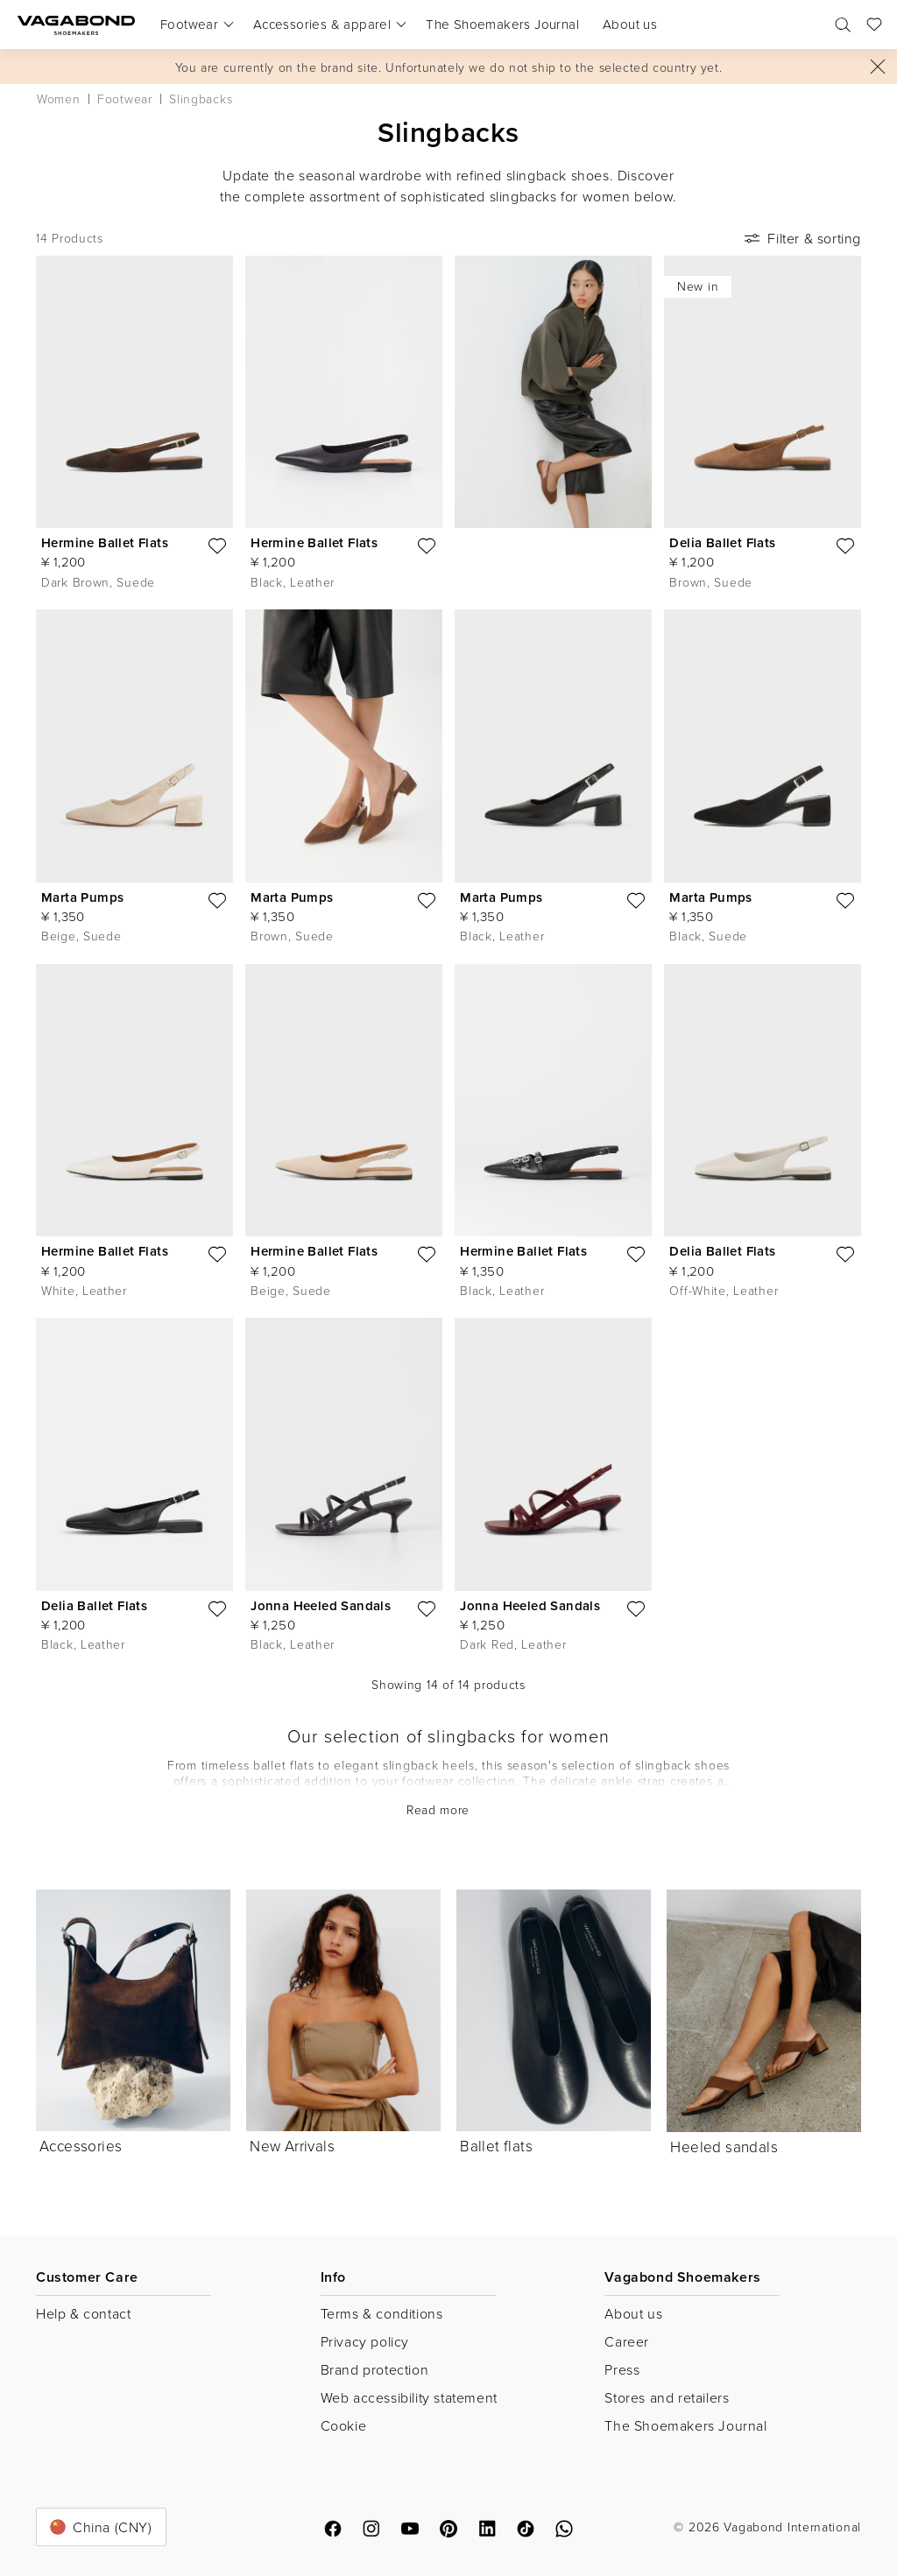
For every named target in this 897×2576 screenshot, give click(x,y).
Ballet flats (496, 2146)
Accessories (80, 2146)
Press (621, 2369)
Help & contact (83, 2313)
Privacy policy (365, 2341)
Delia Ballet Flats (722, 542)
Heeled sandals (724, 2146)
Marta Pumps (82, 897)
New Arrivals (292, 2146)
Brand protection (375, 2369)
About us (633, 2313)
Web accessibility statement (409, 2397)
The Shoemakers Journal (685, 2425)
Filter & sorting (801, 238)
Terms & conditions (382, 2313)
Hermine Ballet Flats (104, 542)
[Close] (877, 66)
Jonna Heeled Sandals (321, 1605)
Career (626, 2341)
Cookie (344, 2425)
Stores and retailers (666, 2397)
